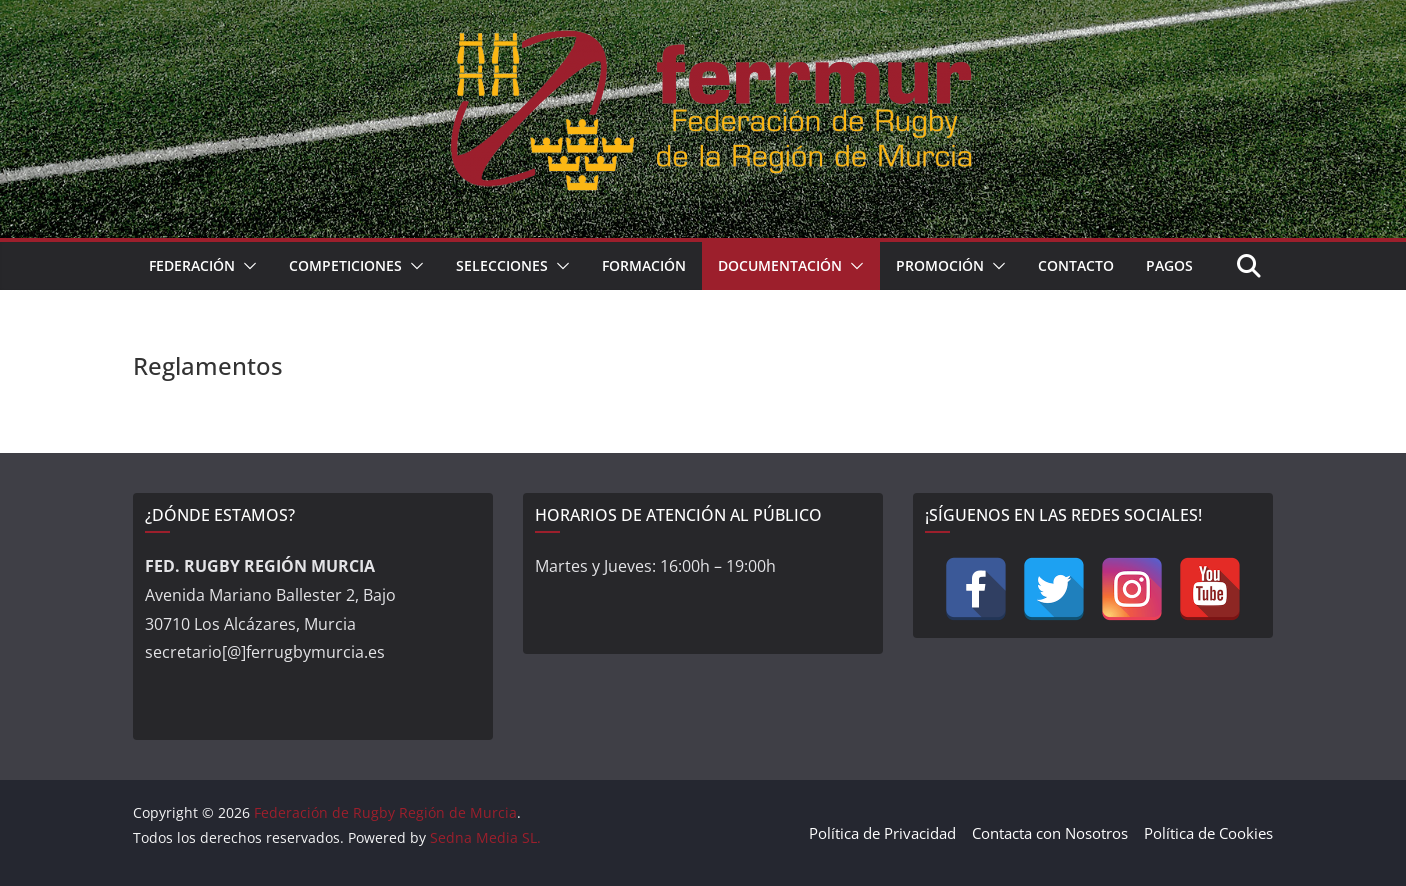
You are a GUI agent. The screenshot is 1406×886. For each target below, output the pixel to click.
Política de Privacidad (882, 833)
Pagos (1169, 265)
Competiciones (345, 265)
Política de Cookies (1208, 833)
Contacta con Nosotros (1050, 833)
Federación (192, 265)
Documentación (780, 265)
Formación (644, 265)
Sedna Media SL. (485, 837)
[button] (246, 266)
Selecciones (502, 265)
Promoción (940, 265)
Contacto (1076, 265)
